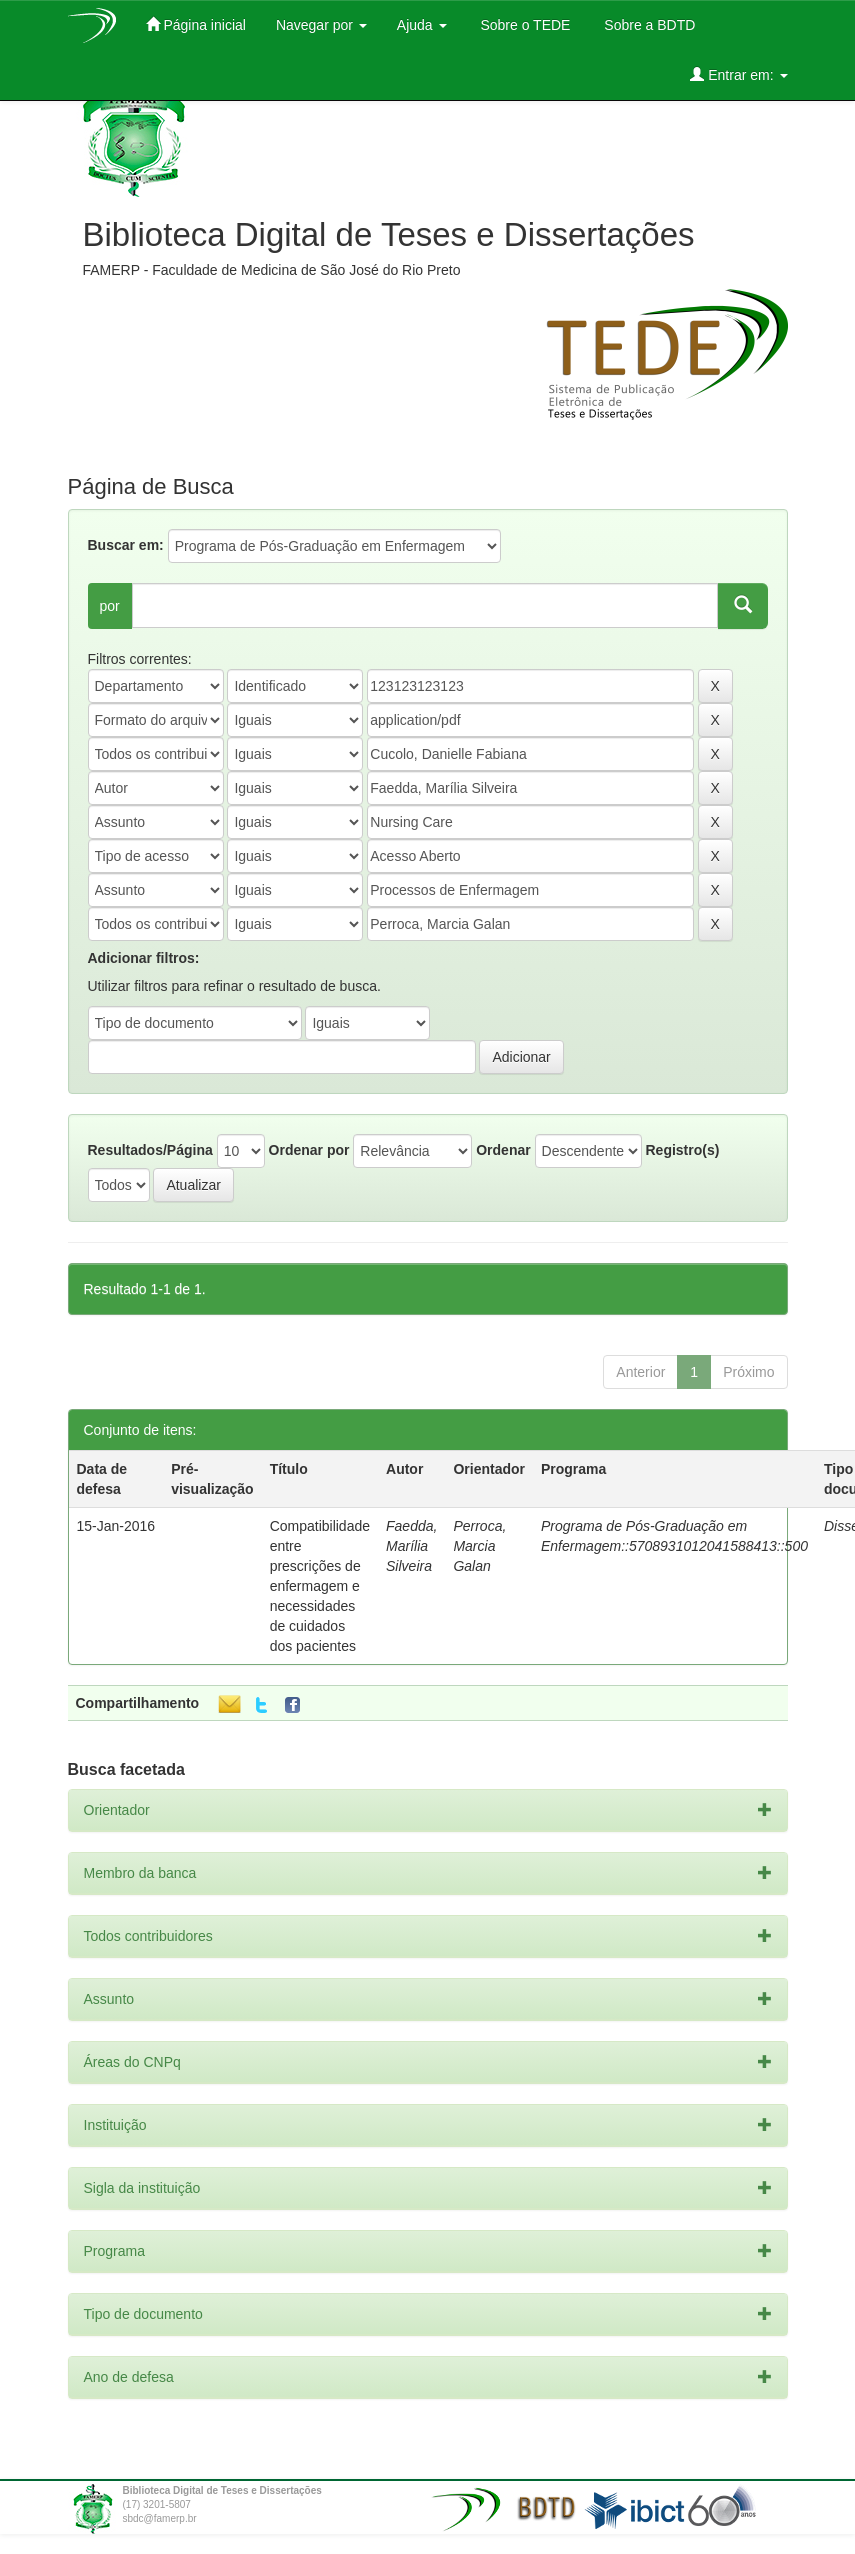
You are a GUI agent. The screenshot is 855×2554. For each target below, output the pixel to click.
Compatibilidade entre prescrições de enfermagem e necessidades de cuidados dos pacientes (320, 1586)
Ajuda (422, 25)
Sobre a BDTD (647, 25)
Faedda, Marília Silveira (411, 1546)
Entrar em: (738, 74)
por (110, 606)
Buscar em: (126, 545)
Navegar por (321, 25)
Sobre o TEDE (524, 25)
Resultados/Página (150, 1150)
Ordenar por (309, 1150)
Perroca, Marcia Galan (479, 1546)
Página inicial (196, 24)
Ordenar (503, 1150)
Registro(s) (682, 1150)
